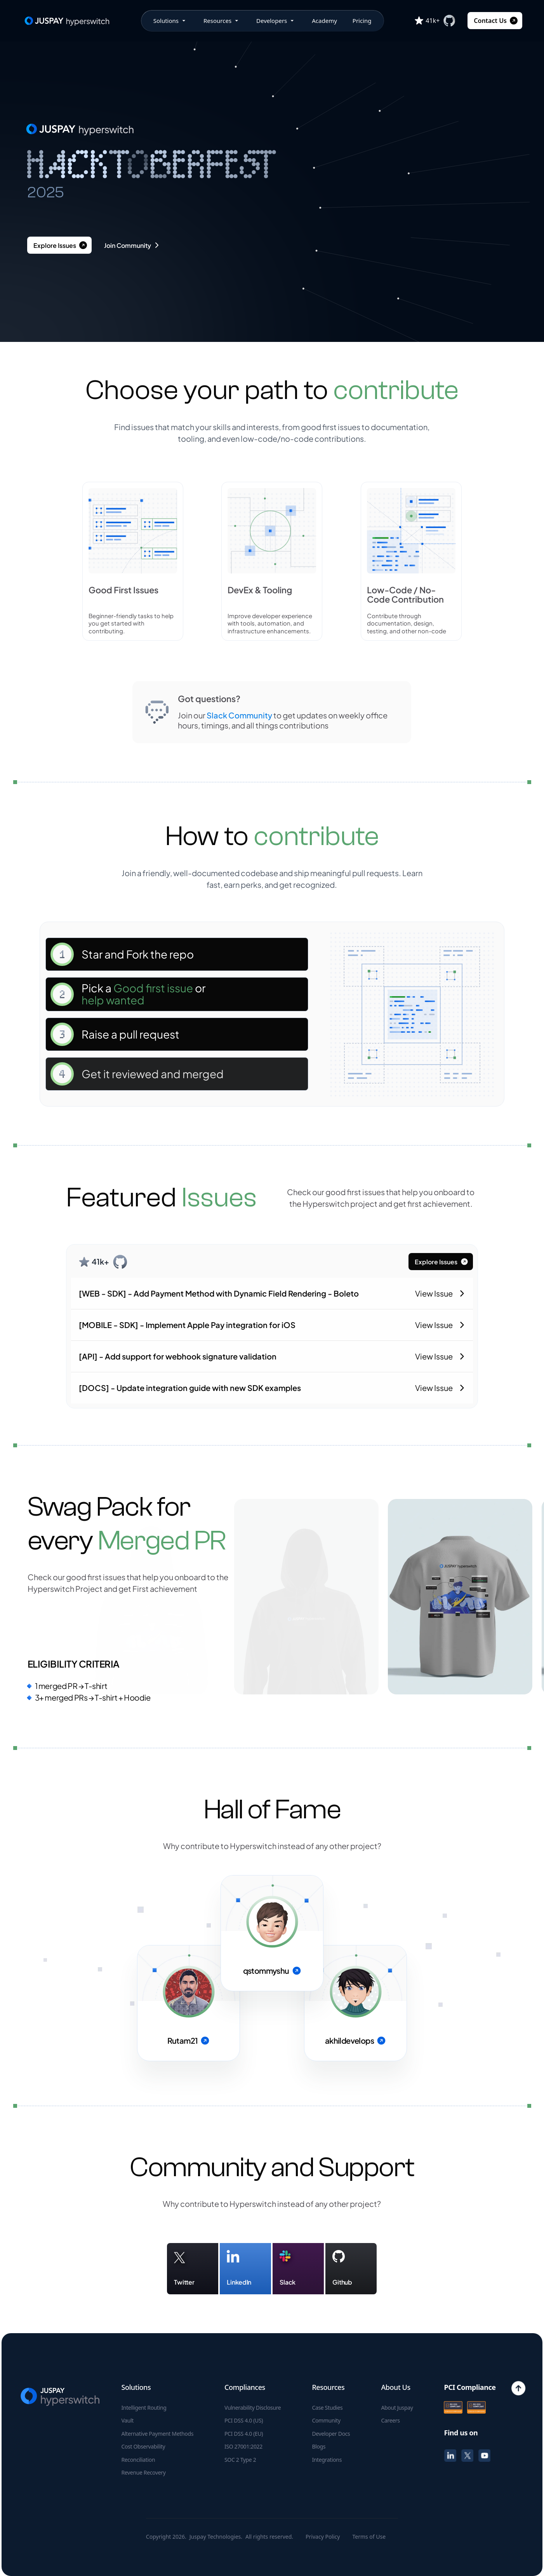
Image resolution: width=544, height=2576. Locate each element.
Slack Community (239, 715)
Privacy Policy (323, 2536)
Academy (324, 20)
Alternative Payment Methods (157, 2433)
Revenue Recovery (143, 2472)
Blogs (318, 2446)
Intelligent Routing (143, 2407)
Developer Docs (331, 2433)
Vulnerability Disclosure (252, 2407)
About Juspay (397, 2407)
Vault (127, 2420)
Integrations (327, 2459)
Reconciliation (138, 2459)
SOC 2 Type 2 (240, 2459)
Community (326, 2420)
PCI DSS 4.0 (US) (243, 2420)
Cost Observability (143, 2446)
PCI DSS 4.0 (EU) (243, 2433)
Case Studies (327, 2407)
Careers (390, 2420)
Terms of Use (369, 2536)
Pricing (362, 20)
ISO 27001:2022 (243, 2446)
